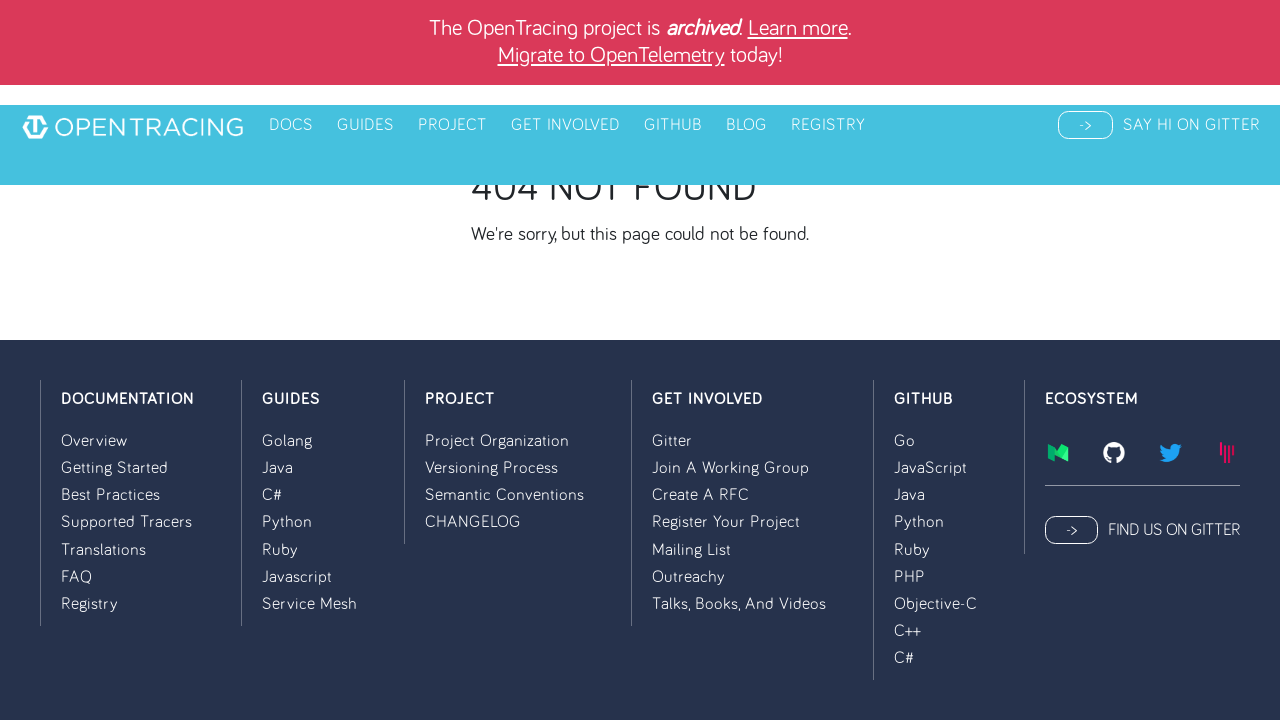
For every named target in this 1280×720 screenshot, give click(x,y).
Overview (94, 441)
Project (452, 125)
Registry (828, 125)
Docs (291, 125)
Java (277, 468)
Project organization (497, 441)
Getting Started (114, 468)
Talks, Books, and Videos (739, 604)
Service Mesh (309, 604)
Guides (365, 125)
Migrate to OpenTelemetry (611, 55)
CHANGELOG (473, 522)
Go (904, 441)
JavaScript (930, 468)
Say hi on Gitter (1191, 125)
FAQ (76, 577)
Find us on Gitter (1174, 530)
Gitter (672, 441)
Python (287, 522)
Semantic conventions (504, 495)
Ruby (280, 550)
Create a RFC (700, 495)
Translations (103, 550)
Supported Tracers (126, 522)
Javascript (297, 577)
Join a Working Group (730, 468)
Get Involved (565, 125)
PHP (909, 577)
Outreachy (688, 577)
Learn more (798, 28)
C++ (907, 631)
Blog (746, 125)
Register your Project (726, 522)
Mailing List (691, 550)
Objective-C (935, 604)
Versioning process (491, 468)
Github (673, 125)
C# (272, 495)
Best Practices (110, 495)
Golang (287, 441)
